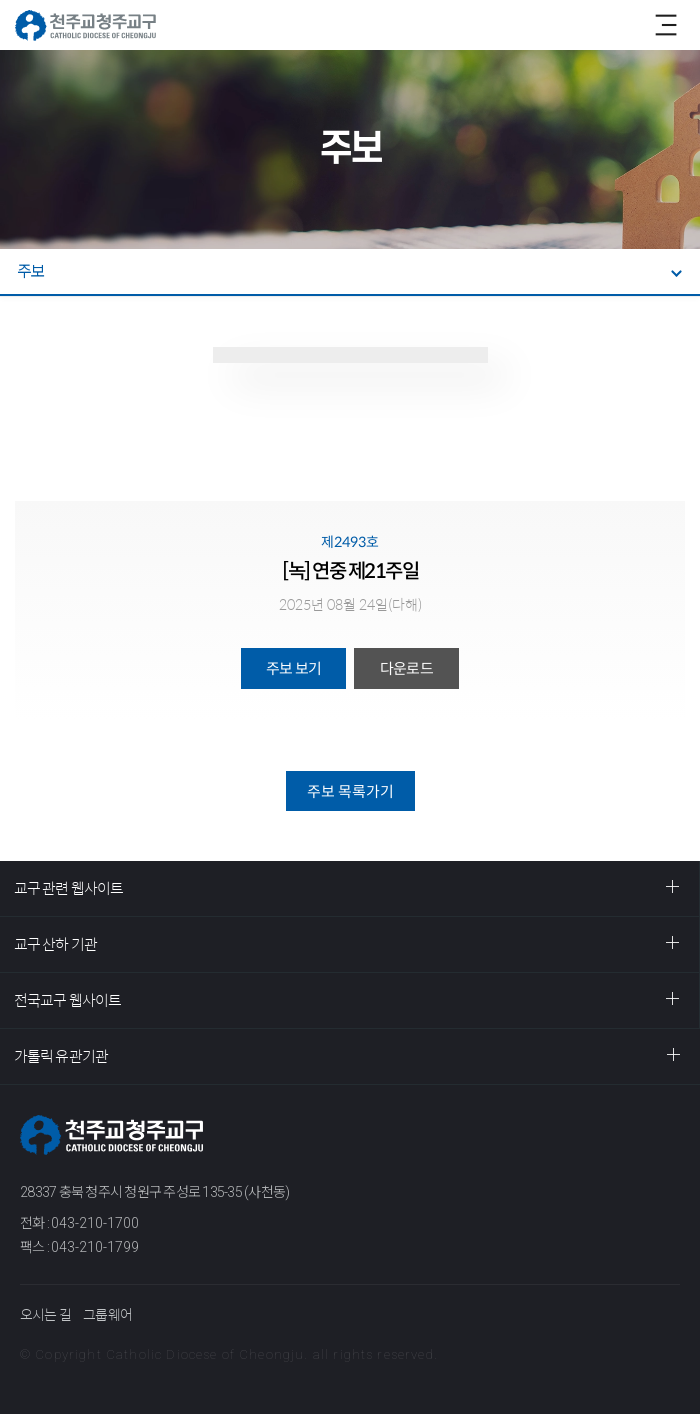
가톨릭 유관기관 (61, 1056)
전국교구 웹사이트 (67, 1000)
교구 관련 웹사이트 (68, 888)
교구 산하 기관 (55, 944)
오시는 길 (45, 1315)
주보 (31, 271)
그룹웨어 (107, 1315)
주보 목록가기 (350, 791)
